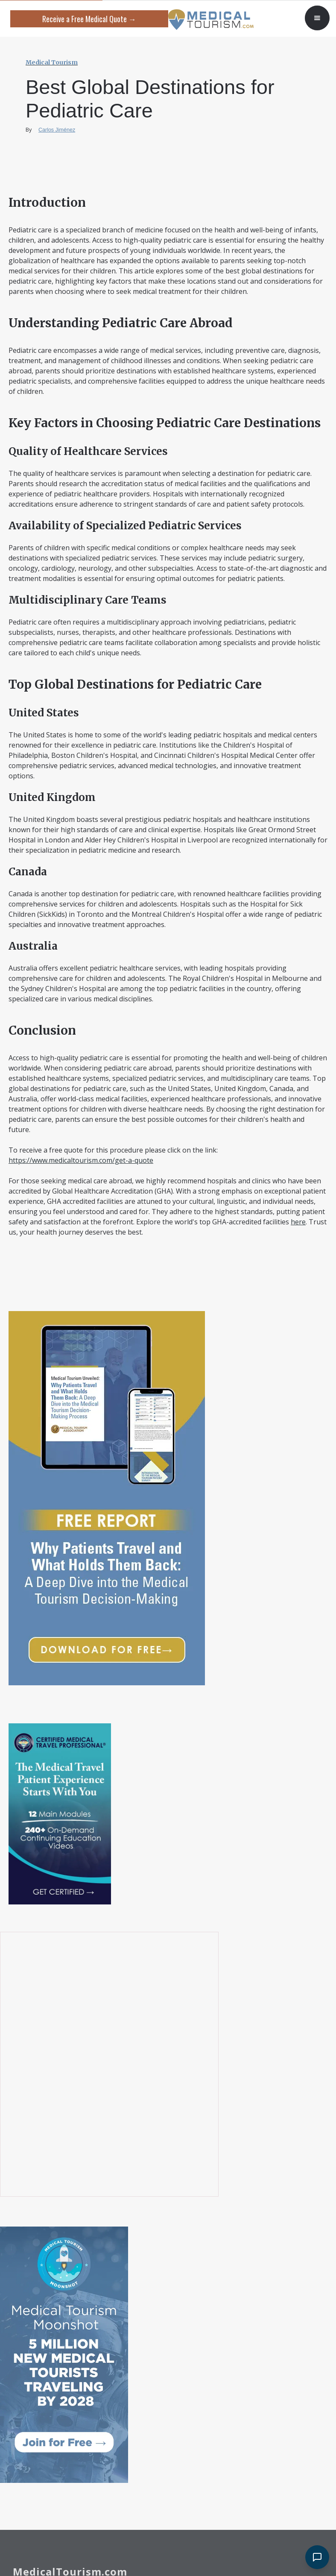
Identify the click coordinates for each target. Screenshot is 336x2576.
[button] (317, 18)
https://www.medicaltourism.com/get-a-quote (81, 1160)
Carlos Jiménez (56, 130)
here (298, 1221)
